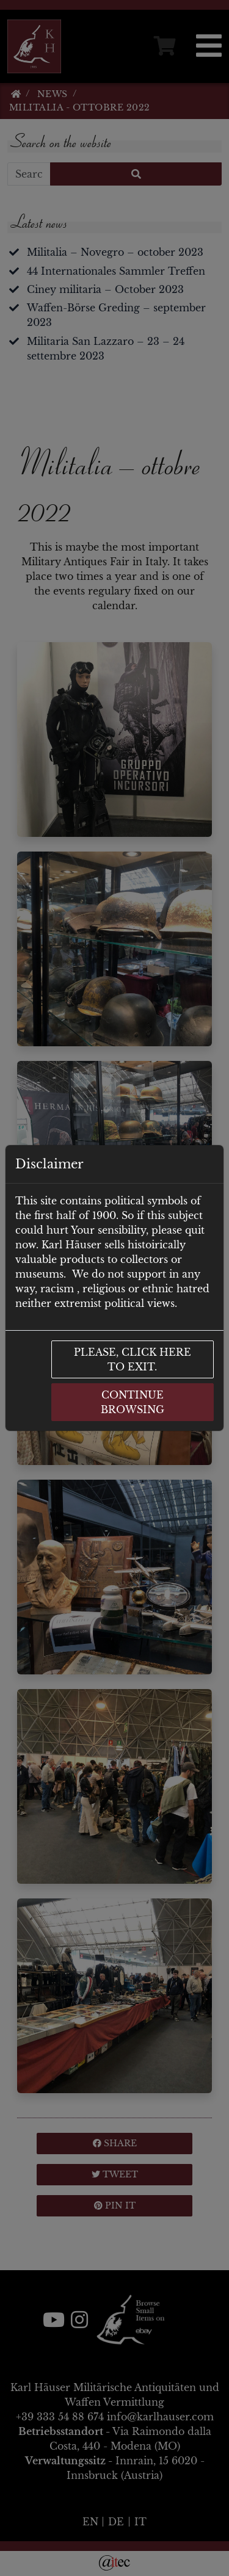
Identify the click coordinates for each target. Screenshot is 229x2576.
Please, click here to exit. (132, 1359)
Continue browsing (132, 1402)
